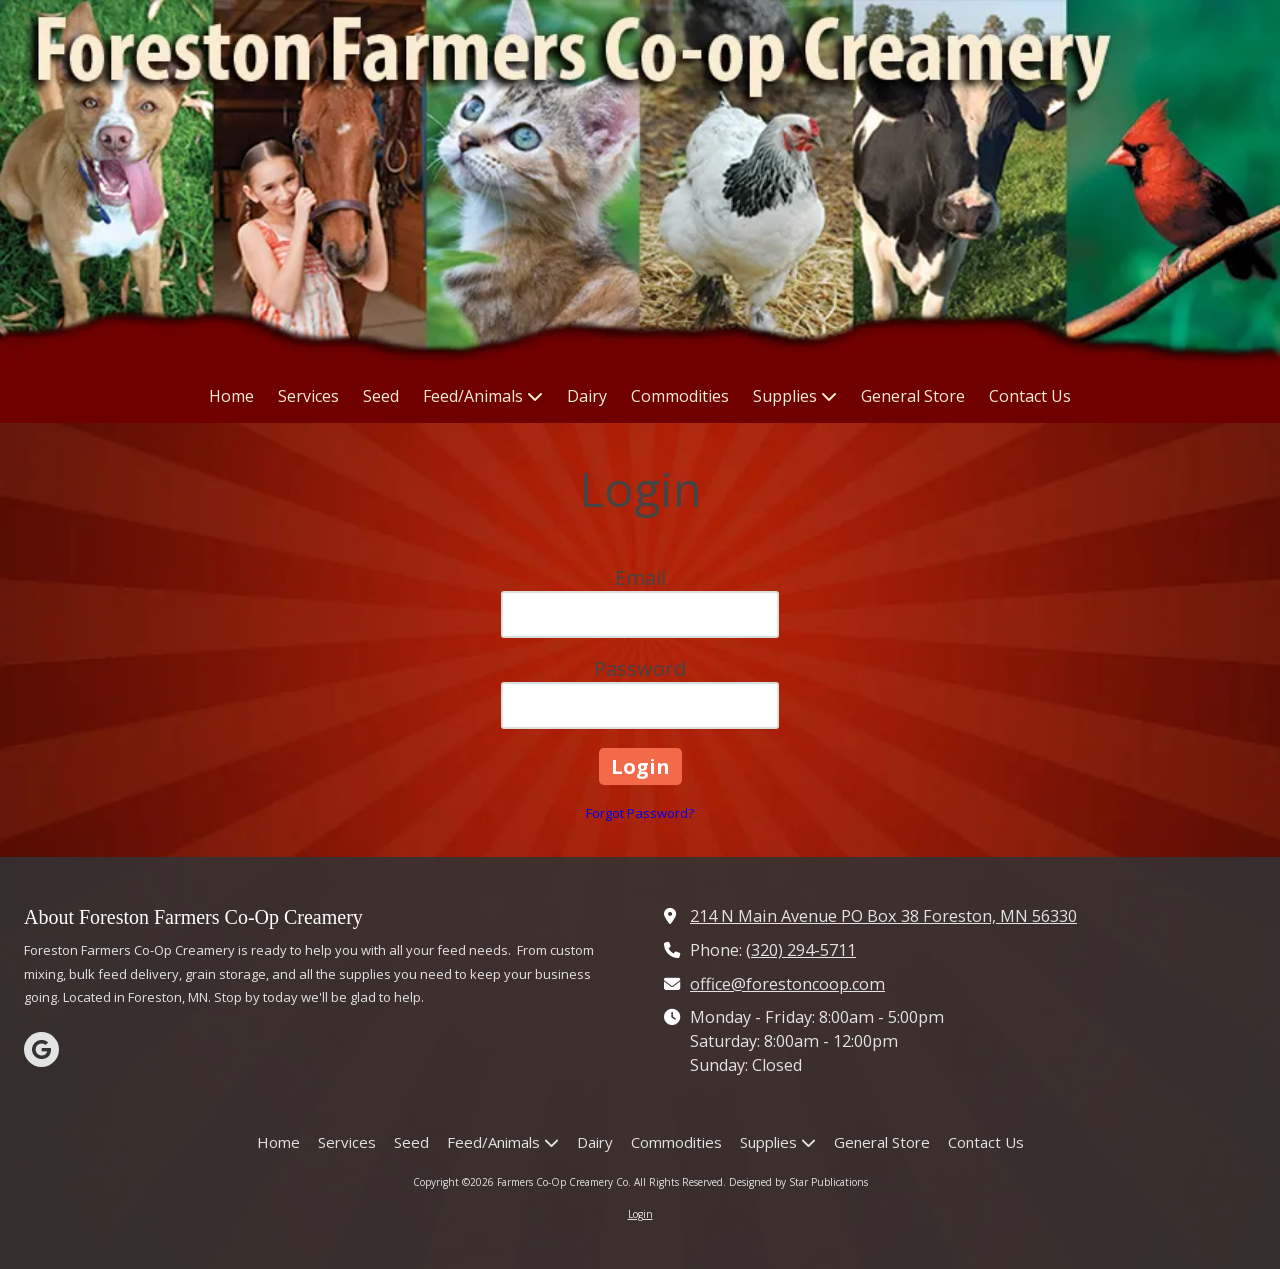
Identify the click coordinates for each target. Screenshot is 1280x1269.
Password (640, 668)
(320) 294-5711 (801, 950)
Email (640, 577)
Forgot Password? (640, 813)
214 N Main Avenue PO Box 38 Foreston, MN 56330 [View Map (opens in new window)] (883, 916)
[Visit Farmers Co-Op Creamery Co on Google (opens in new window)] (41, 1049)
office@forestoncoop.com (787, 984)
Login (640, 1214)
